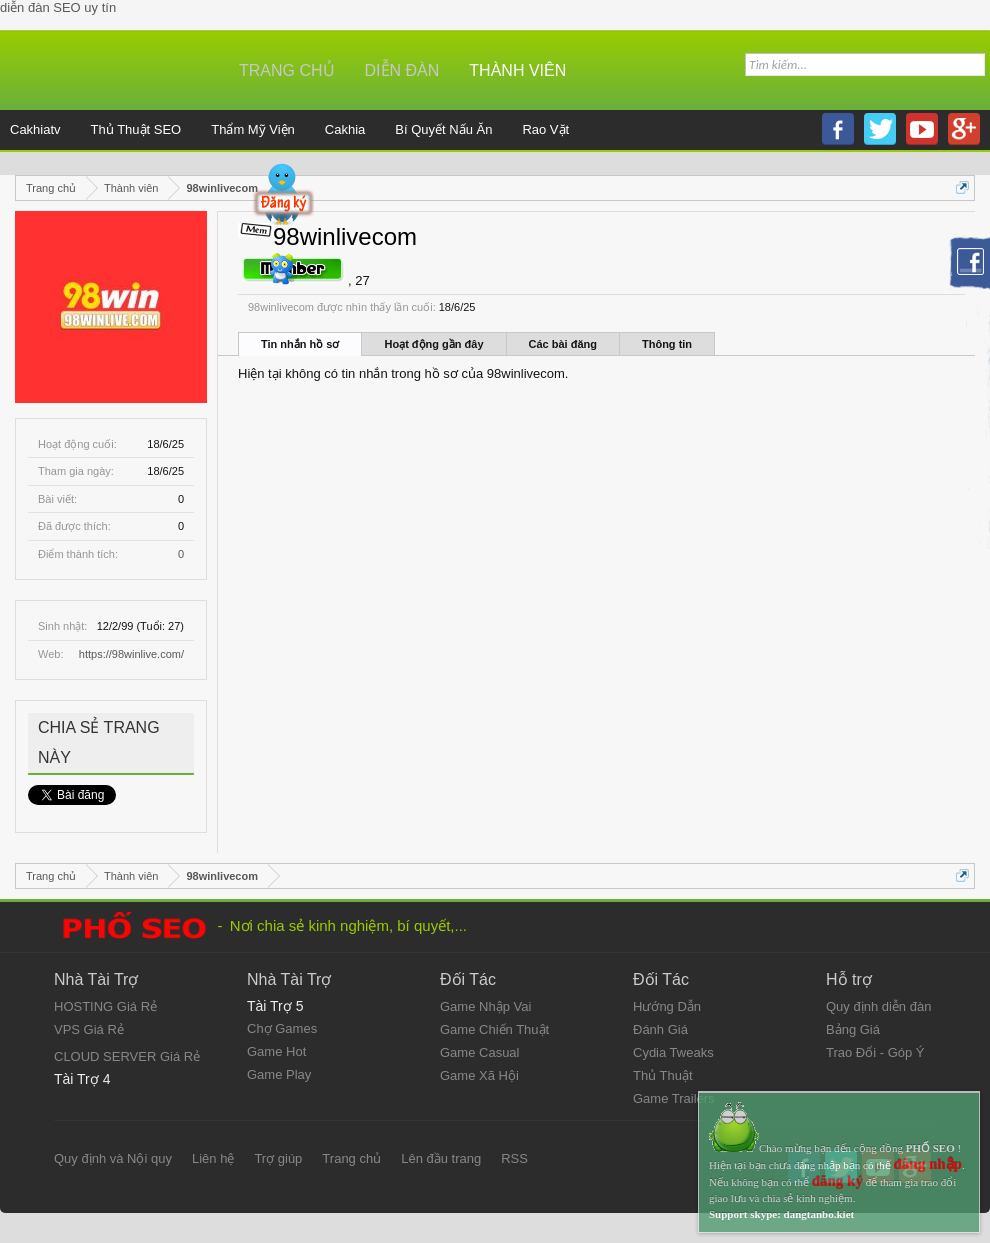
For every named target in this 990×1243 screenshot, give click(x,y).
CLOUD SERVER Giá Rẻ (127, 1056)
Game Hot (276, 1051)
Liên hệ (213, 1158)
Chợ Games (282, 1028)
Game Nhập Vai (485, 1006)
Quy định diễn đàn (878, 1006)
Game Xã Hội (479, 1075)
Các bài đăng (563, 344)
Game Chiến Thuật (494, 1029)
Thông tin (667, 344)
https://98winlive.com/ (131, 654)
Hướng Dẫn (667, 1006)
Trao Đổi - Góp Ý (875, 1052)
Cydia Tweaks (673, 1052)
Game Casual (479, 1052)
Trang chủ (287, 70)
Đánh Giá (660, 1029)
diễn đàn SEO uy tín (58, 7)
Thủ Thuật (663, 1075)
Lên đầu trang (441, 1158)
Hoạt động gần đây (433, 344)
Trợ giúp (278, 1158)
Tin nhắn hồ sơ (300, 344)
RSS (514, 1158)
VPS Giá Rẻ (89, 1029)
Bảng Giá (853, 1029)
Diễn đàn (402, 70)
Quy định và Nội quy (113, 1158)
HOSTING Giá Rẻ (105, 1006)
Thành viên (517, 70)
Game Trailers (674, 1098)
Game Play (279, 1074)
